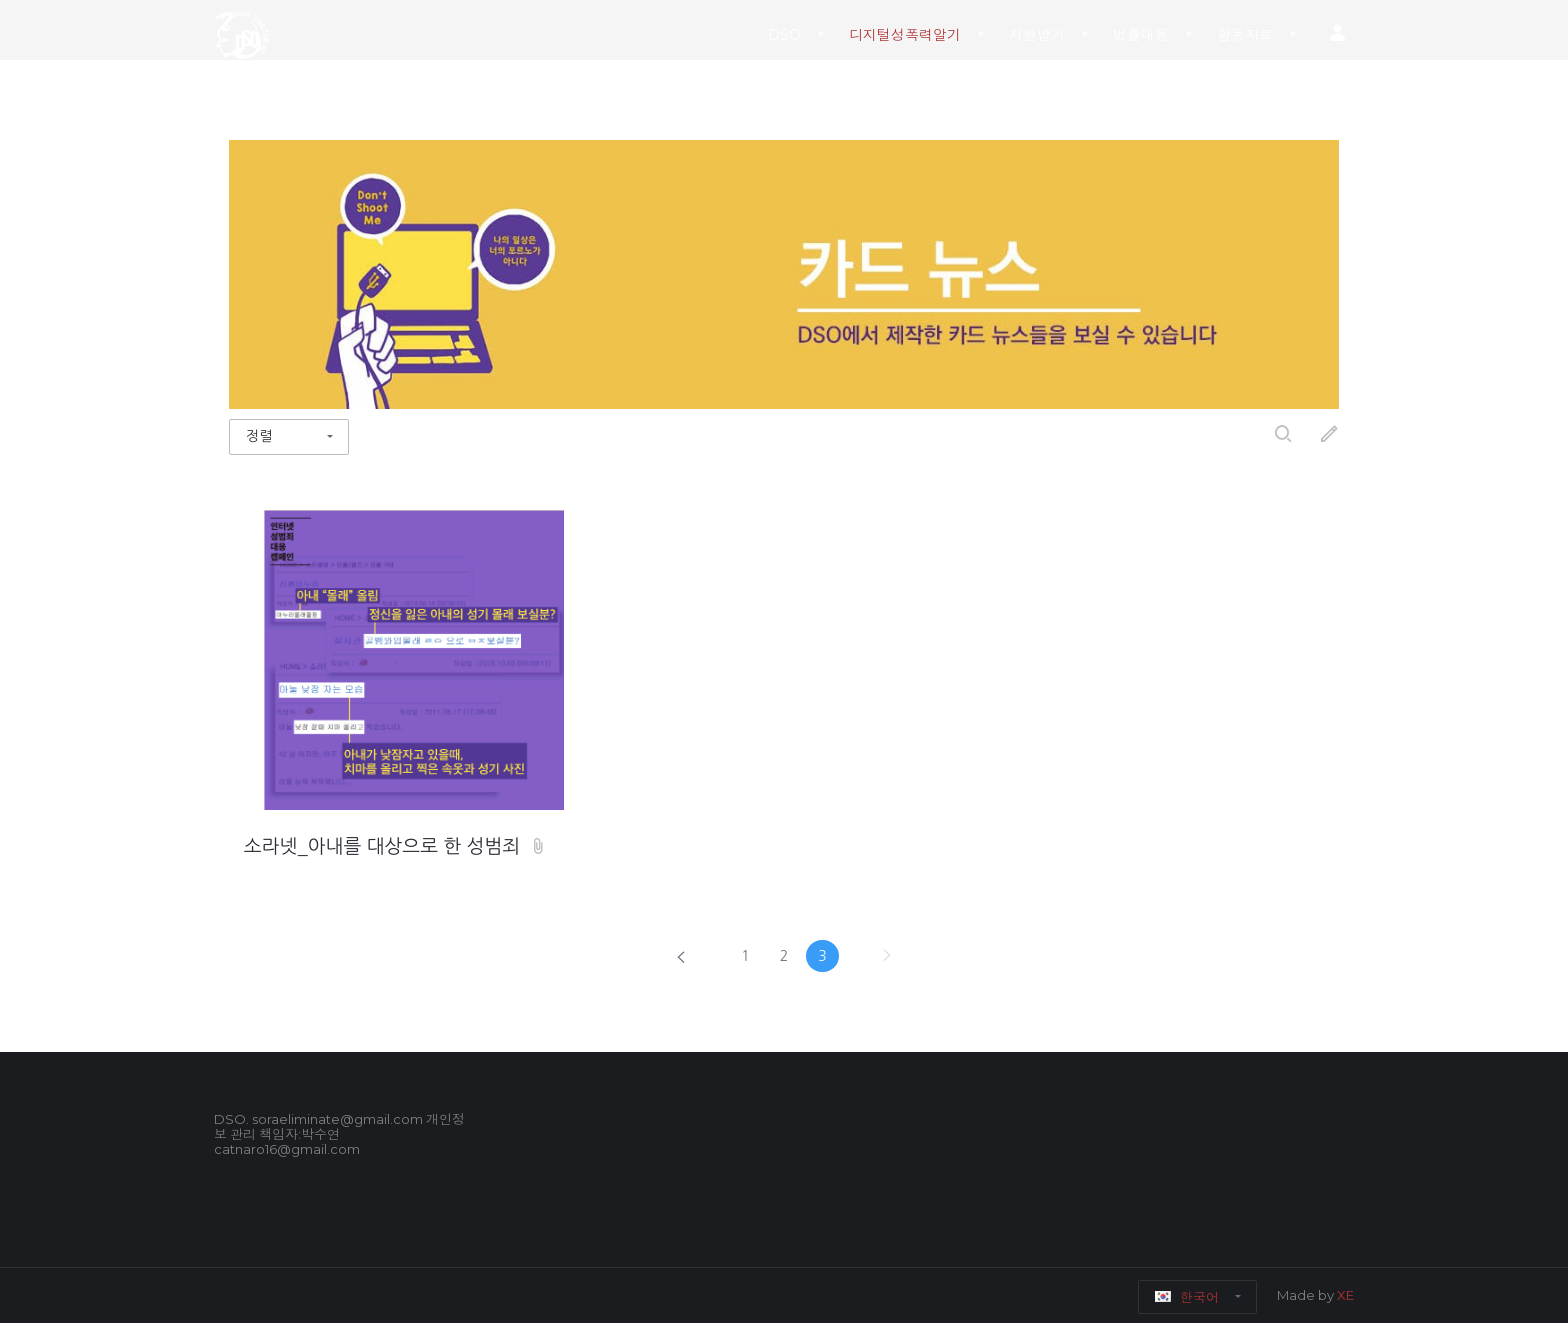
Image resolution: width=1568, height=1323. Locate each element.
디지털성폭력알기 (905, 35)
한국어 (1187, 1297)
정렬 (259, 436)
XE (1345, 1295)
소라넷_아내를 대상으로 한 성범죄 (385, 846)
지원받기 (1037, 35)
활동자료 (1245, 35)
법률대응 (1141, 35)
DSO (784, 35)
